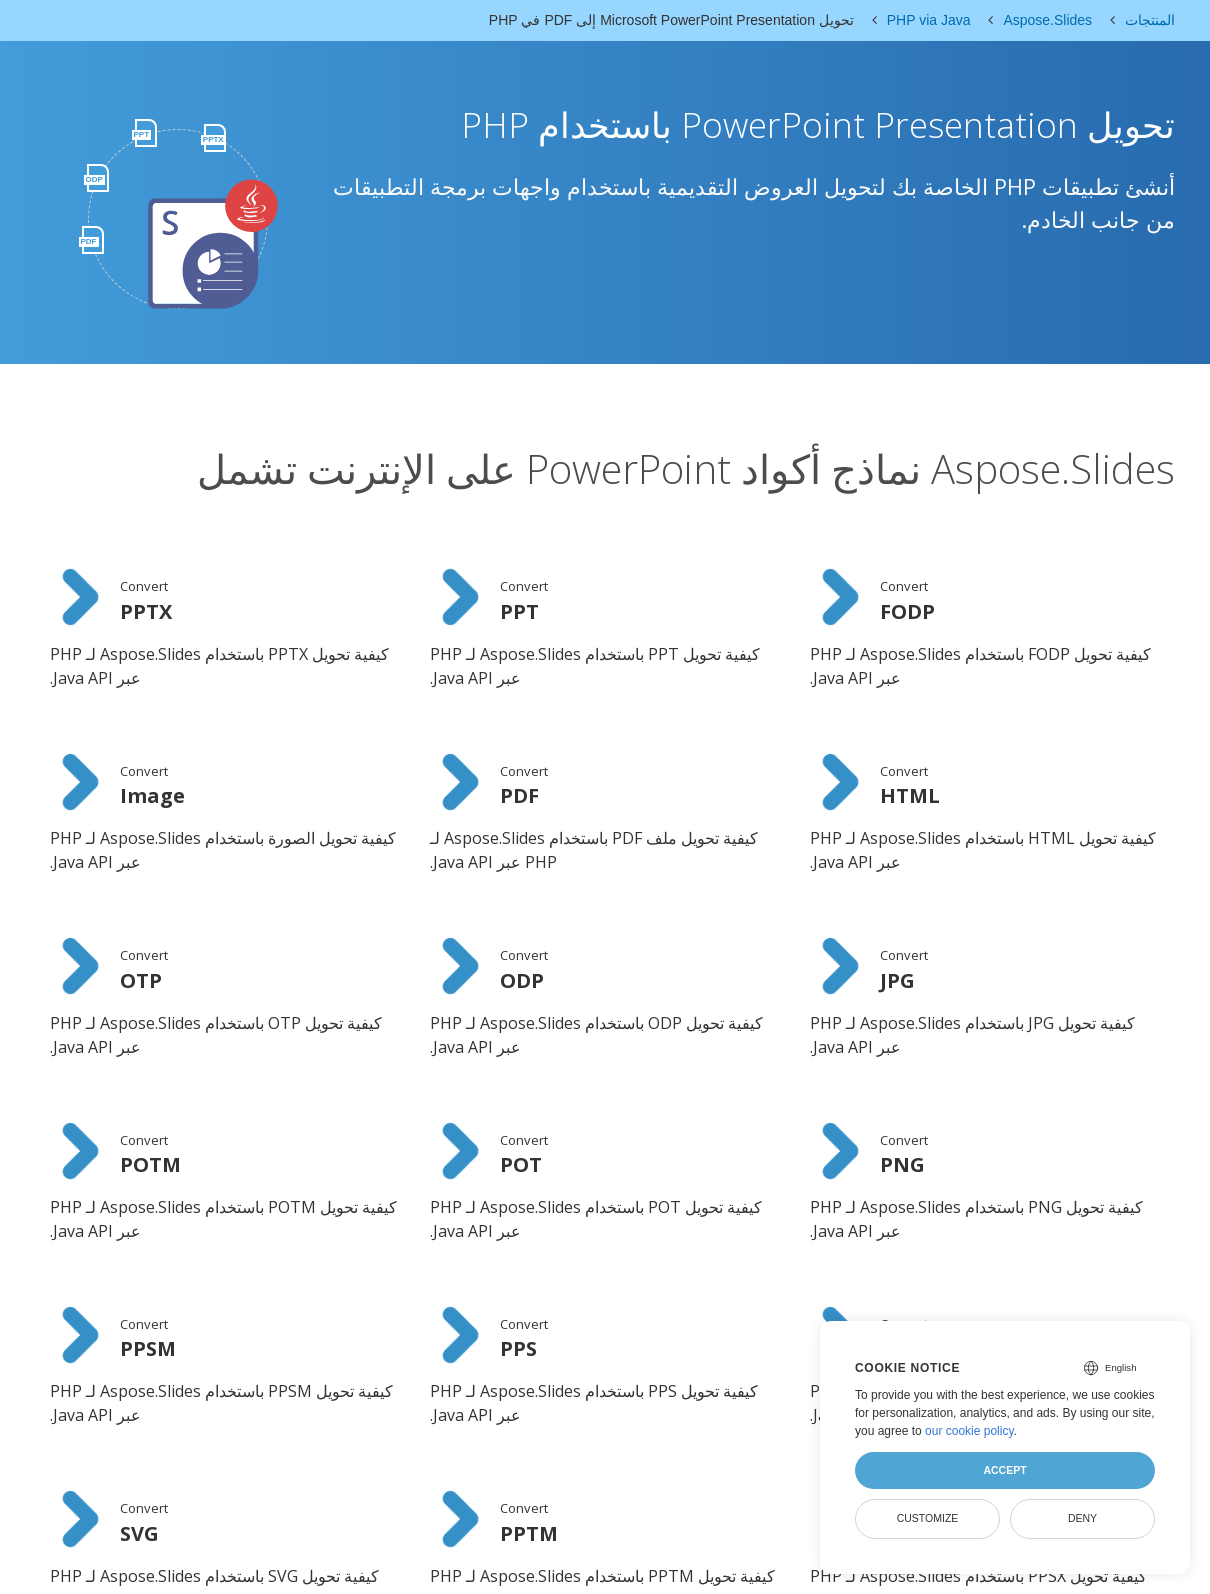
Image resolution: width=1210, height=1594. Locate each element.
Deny (1082, 1518)
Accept (1004, 1470)
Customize (928, 1518)
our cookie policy (969, 1431)
